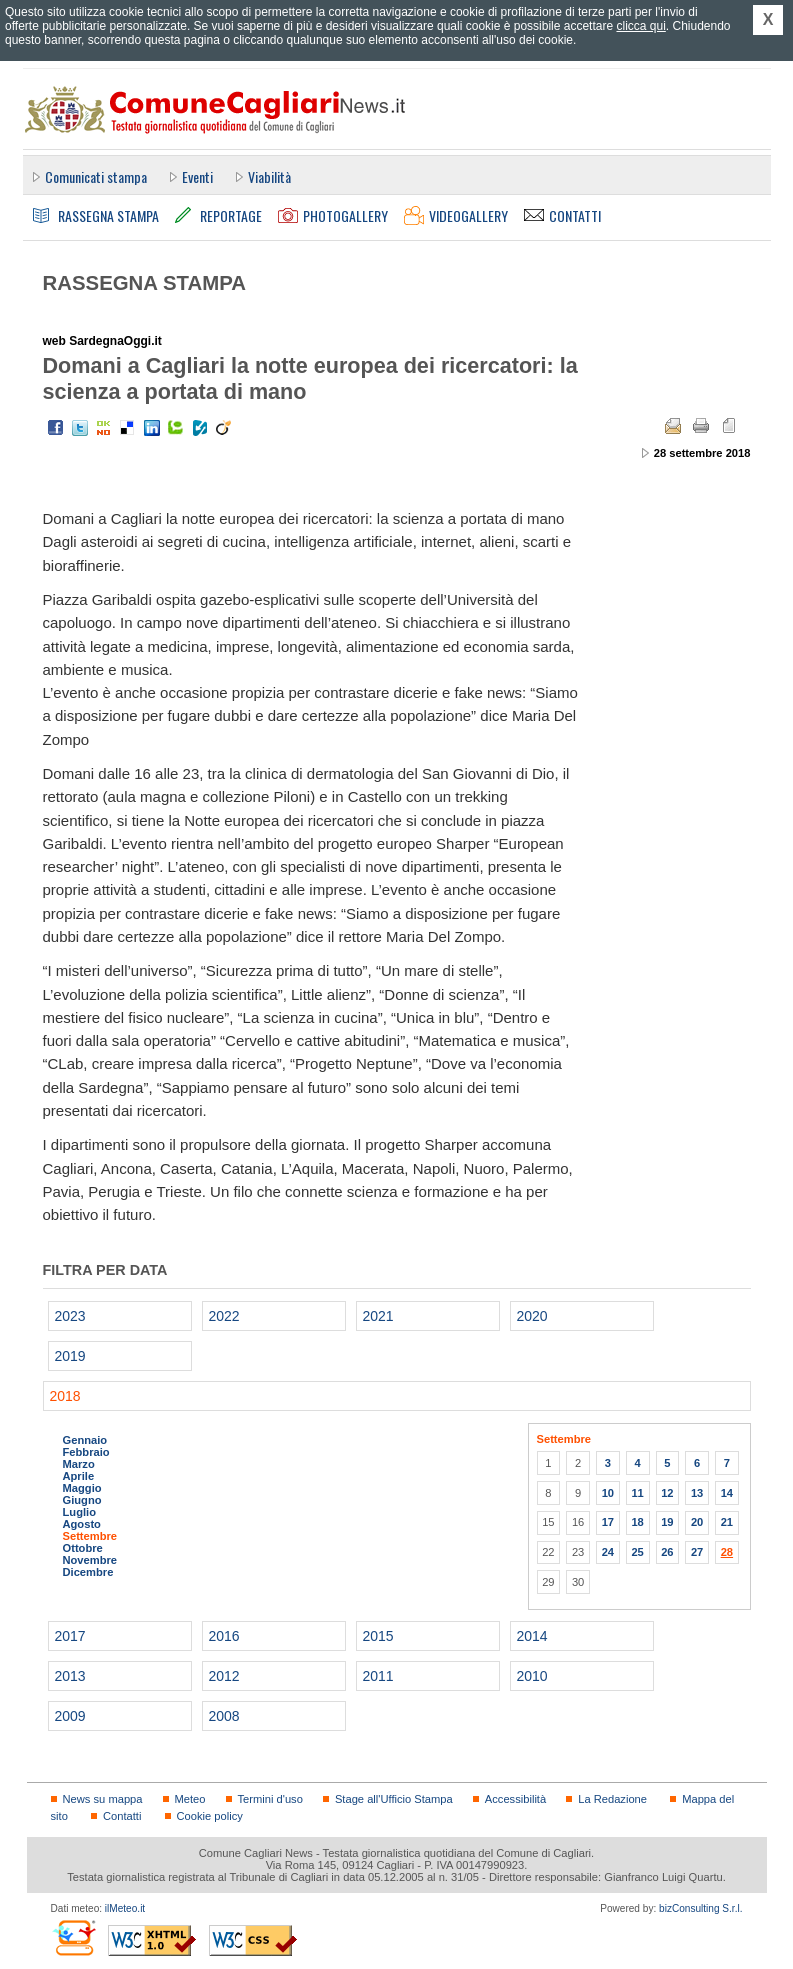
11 (637, 1493)
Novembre (90, 1560)
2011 (378, 1676)
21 (727, 1522)
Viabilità (269, 176)
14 (727, 1493)
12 (667, 1493)
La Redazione (612, 1799)
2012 (224, 1676)
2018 (65, 1396)
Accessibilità (515, 1799)
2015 (378, 1636)
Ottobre (83, 1548)
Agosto (82, 1524)
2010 (532, 1676)
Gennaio (85, 1440)
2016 (224, 1636)
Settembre (90, 1536)
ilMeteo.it (125, 1908)
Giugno (82, 1500)
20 (697, 1522)
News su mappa (103, 1799)
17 (608, 1522)
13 (697, 1493)
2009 (70, 1716)
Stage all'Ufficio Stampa (394, 1799)
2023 (70, 1316)
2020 (532, 1316)
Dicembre (88, 1572)
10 (608, 1493)
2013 (70, 1676)
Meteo (190, 1799)
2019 (70, 1356)
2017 (70, 1636)
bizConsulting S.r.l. (700, 1908)
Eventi (197, 176)
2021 (378, 1316)
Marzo (79, 1464)
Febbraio (86, 1452)
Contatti (122, 1816)
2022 (224, 1316)
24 (608, 1552)
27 (697, 1552)
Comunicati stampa (96, 176)
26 (667, 1552)
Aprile (79, 1476)
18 (637, 1522)
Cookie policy (210, 1816)
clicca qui (640, 26)
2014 (532, 1636)
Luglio (79, 1512)
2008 (224, 1716)
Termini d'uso (270, 1799)
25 (637, 1552)
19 (667, 1522)
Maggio (82, 1488)
